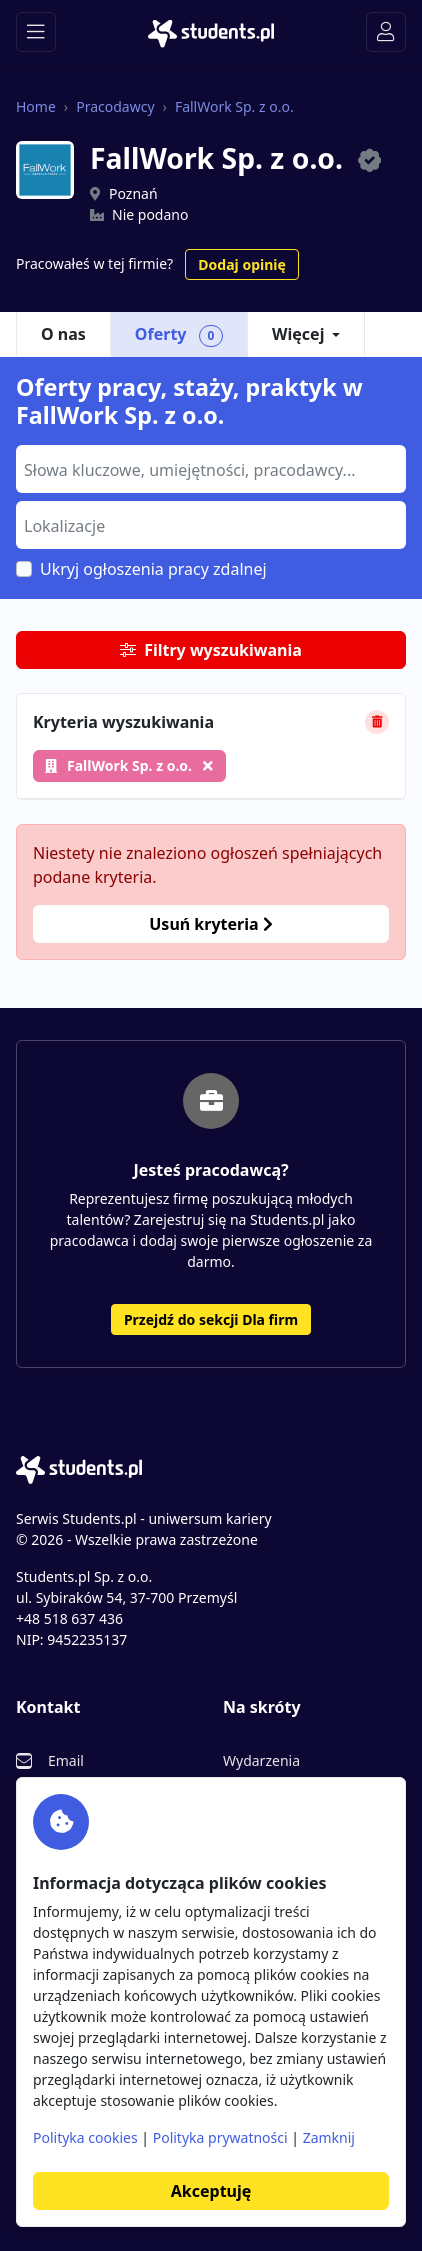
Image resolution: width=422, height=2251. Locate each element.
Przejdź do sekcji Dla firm (211, 1319)
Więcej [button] (298, 334)
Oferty (179, 335)
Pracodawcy (115, 106)
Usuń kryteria (210, 924)
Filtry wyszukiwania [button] (211, 650)
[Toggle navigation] (36, 32)
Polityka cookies (85, 2137)
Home (36, 106)
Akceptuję (211, 2191)
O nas (63, 334)
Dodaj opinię (241, 264)
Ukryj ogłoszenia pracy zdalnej (153, 569)
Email (66, 1760)
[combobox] (211, 469)
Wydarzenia (261, 1760)
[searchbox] (208, 468)
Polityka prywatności (220, 2137)
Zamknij (329, 2137)
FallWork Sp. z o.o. (234, 106)
